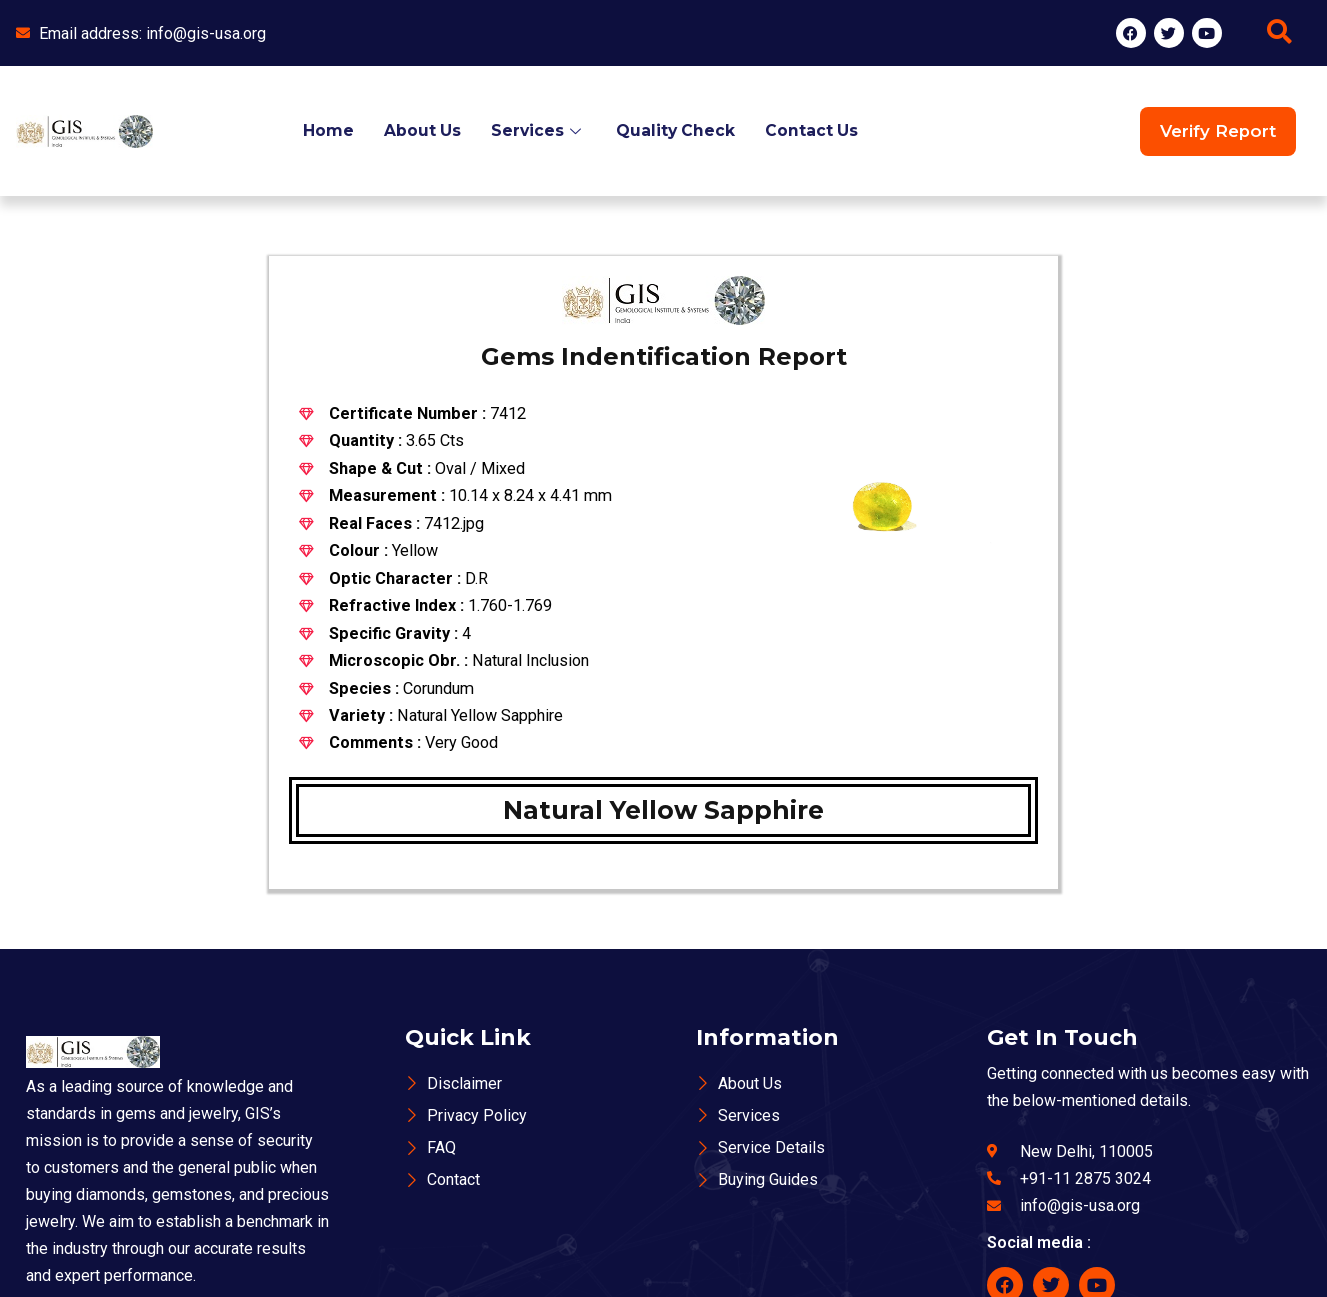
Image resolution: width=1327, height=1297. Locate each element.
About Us (421, 130)
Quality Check (676, 130)
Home (326, 130)
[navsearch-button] (1279, 33)
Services (538, 130)
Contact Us (814, 130)
